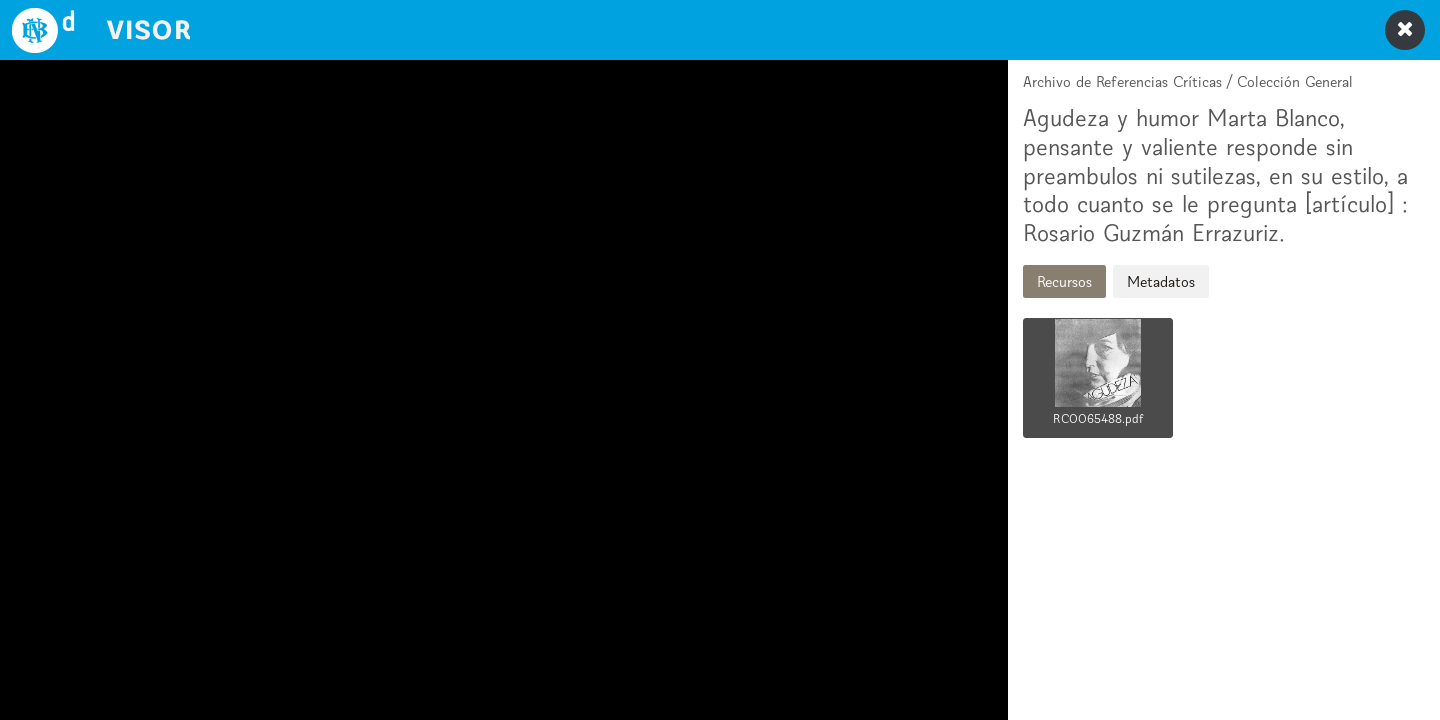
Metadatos (1161, 281)
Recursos (1064, 281)
